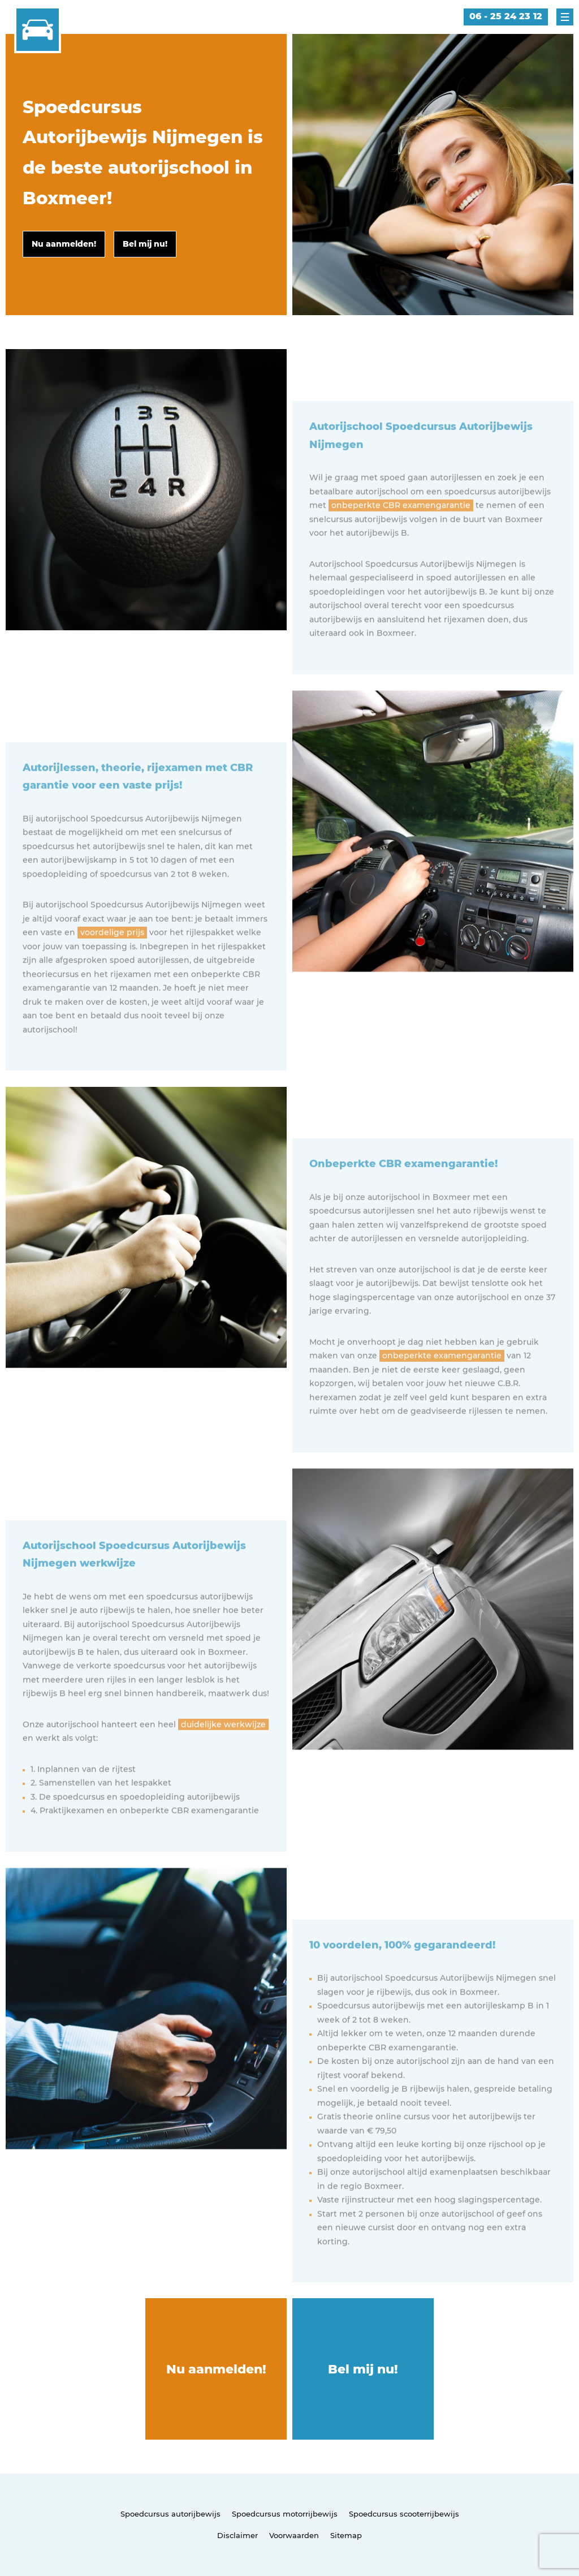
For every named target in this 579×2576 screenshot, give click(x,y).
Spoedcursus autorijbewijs (170, 2513)
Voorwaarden (294, 2535)
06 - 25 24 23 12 (505, 16)
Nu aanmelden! (216, 2369)
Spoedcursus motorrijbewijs (285, 2513)
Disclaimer (237, 2535)
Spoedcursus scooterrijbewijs (404, 2513)
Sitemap (346, 2535)
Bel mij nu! (363, 2369)
